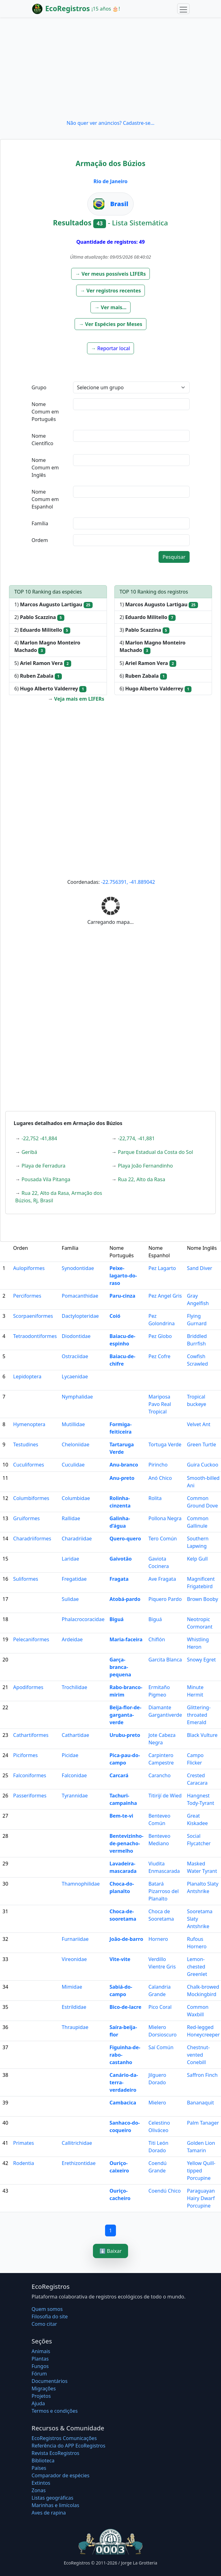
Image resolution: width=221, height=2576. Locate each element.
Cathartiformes (30, 1735)
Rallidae (71, 1518)
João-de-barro (126, 1939)
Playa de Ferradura (43, 1165)
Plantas (40, 2358)
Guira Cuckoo (202, 1464)
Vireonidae (74, 1959)
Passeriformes (29, 1795)
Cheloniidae (76, 1444)
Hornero (158, 1939)
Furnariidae (75, 1939)
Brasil (119, 204)
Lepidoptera (27, 1376)
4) (47, 646)
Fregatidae (74, 1578)
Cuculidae (73, 1464)
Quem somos (47, 2309)
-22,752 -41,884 (39, 1138)
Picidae (70, 1755)
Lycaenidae (75, 1376)
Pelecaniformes (31, 1639)
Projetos (41, 2396)
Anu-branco (123, 1464)
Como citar (44, 2324)
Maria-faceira (125, 1639)
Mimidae (72, 1986)
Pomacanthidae (80, 1295)
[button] (110, 274)
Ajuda (38, 2403)
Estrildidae (74, 2007)
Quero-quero (125, 1538)
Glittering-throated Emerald (198, 1715)
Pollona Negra (165, 1518)
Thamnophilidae (81, 1883)
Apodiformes (28, 1687)
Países (39, 2468)
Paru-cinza (122, 1295)
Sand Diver (199, 1268)
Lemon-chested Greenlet (197, 1966)
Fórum (39, 2373)
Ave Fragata (162, 1578)
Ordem (40, 540)
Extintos (41, 2482)
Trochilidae (74, 1687)
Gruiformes (26, 1518)
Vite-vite (119, 1959)
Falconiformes (29, 1775)
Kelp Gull (197, 1558)
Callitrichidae (77, 2143)
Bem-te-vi (121, 1815)
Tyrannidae (75, 1795)
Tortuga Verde (164, 1444)
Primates (23, 2143)
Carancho (159, 1775)
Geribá (29, 1152)
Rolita (155, 1498)
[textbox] (131, 404)
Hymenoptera (29, 1424)
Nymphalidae (77, 1396)
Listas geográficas (52, 2497)
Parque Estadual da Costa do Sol (155, 1152)
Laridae (70, 1558)
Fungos (40, 2366)
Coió (114, 1316)
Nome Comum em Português (45, 412)
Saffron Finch (202, 2075)
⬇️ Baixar (110, 2251)
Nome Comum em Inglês (45, 467)
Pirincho (158, 1464)
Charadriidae (77, 1538)
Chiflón (156, 1639)
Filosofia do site (50, 2316)
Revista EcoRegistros (56, 2453)
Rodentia (23, 2163)
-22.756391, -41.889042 (128, 882)
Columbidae (76, 1498)
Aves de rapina (49, 2512)
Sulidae (70, 1599)
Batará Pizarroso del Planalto (163, 1891)
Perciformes (27, 1295)
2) (39, 617)
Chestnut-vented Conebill (198, 2055)
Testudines (25, 1444)
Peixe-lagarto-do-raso (123, 1275)
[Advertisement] (110, 68)
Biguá (116, 1619)
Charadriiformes (32, 1538)
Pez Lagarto (162, 1268)
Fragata (118, 1578)
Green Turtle (201, 1444)
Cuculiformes (28, 1464)
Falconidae (74, 1775)
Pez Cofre (159, 1356)
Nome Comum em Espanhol (45, 499)
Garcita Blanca (165, 1659)
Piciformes (25, 1755)
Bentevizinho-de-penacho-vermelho (126, 1843)
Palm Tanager (203, 2122)
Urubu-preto (124, 1735)
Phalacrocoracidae (83, 1619)
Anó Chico (160, 1478)
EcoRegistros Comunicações (64, 2438)
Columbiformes (31, 1498)
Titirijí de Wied (165, 1795)
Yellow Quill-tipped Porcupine (201, 2170)
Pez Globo (160, 1336)
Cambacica (122, 2102)
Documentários (50, 2381)
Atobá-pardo (124, 1599)
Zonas (39, 2490)
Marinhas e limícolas (55, 2505)
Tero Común (162, 1538)
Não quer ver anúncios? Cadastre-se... (110, 123)
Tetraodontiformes (35, 1336)
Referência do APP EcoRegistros (68, 2445)
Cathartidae (75, 1735)
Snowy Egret (201, 1659)
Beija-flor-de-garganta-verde (125, 1715)
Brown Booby (202, 1599)
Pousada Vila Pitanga (45, 1179)
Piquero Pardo (165, 1599)
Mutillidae (73, 1424)
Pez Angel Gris (165, 1295)
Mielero (157, 2102)
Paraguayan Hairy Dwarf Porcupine (201, 2198)
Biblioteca (43, 2460)
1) (53, 604)
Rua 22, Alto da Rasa (141, 1179)
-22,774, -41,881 (136, 1138)
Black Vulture (202, 1735)
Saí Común (160, 2047)
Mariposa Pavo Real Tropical (159, 1404)
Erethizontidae (79, 2163)
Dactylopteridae (80, 1316)
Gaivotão (120, 1558)
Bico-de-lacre (125, 2007)
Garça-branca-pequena (120, 1667)
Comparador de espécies (61, 2475)
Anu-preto (121, 1478)
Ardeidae (72, 1639)
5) (42, 663)
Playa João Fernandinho (145, 1165)
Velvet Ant (198, 1424)
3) (145, 630)
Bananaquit (200, 2102)
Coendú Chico (164, 2190)
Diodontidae (76, 1336)
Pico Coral (160, 2007)
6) (38, 676)
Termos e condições (55, 2410)
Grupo (39, 387)
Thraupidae (75, 2027)
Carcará (118, 1775)
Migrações (44, 2388)
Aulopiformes (28, 1268)
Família (40, 523)
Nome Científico (42, 439)
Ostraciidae (75, 1356)
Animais (41, 2351)
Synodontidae (78, 1268)
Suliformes (25, 1578)
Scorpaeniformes (33, 1316)
